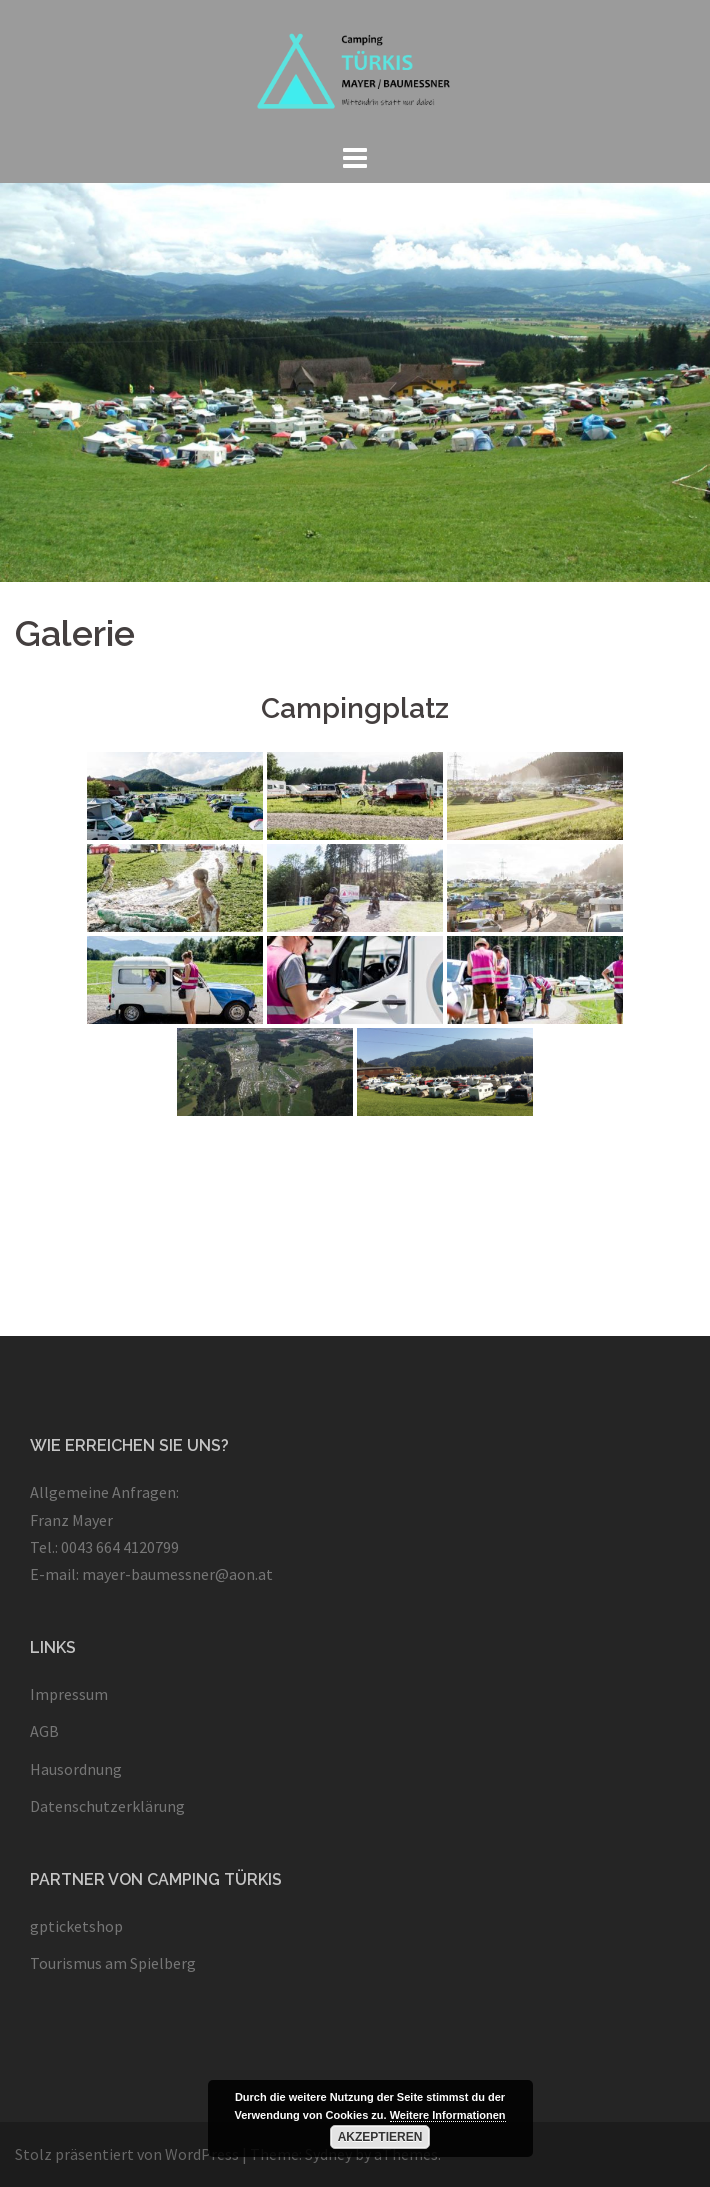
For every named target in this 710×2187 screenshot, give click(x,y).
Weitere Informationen (448, 2115)
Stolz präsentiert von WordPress (127, 2154)
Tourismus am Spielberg (113, 1963)
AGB (44, 1731)
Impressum (69, 1694)
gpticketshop (76, 1926)
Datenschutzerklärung (107, 1806)
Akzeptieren (380, 2137)
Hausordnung (76, 1769)
